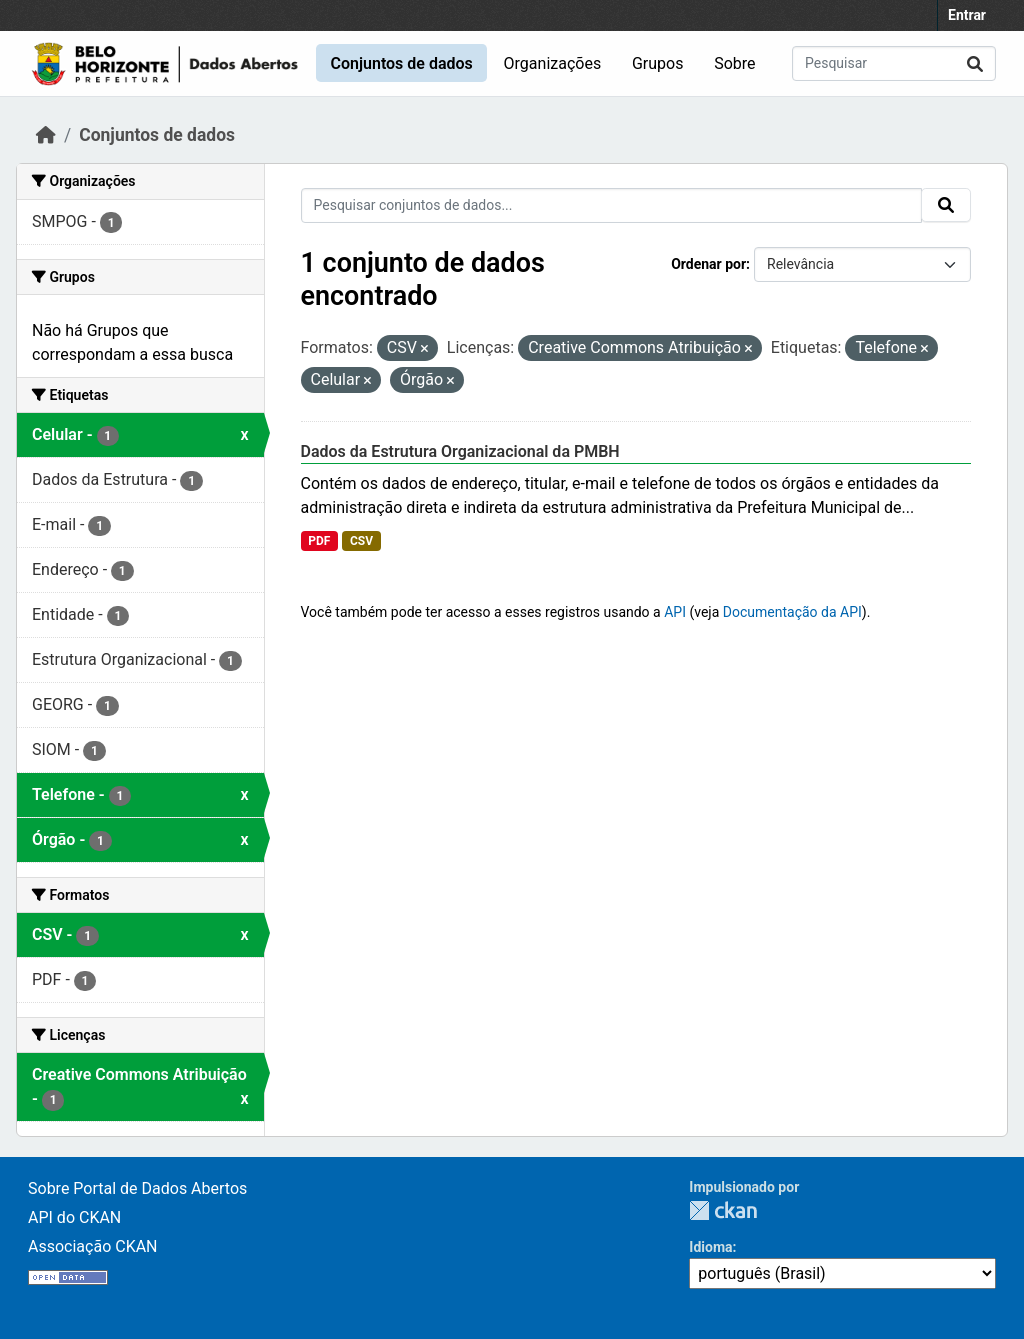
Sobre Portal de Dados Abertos (137, 1188)
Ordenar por (708, 264)
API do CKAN (74, 1217)
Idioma (710, 1247)
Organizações (553, 63)
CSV (361, 541)
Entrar (967, 15)
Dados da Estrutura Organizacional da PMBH (460, 451)
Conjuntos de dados (401, 63)
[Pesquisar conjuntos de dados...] (894, 63)
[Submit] (975, 63)
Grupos (658, 63)
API (675, 612)
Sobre (734, 63)
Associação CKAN (93, 1246)
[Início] (46, 135)
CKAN (723, 1210)
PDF (319, 541)
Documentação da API (792, 612)
